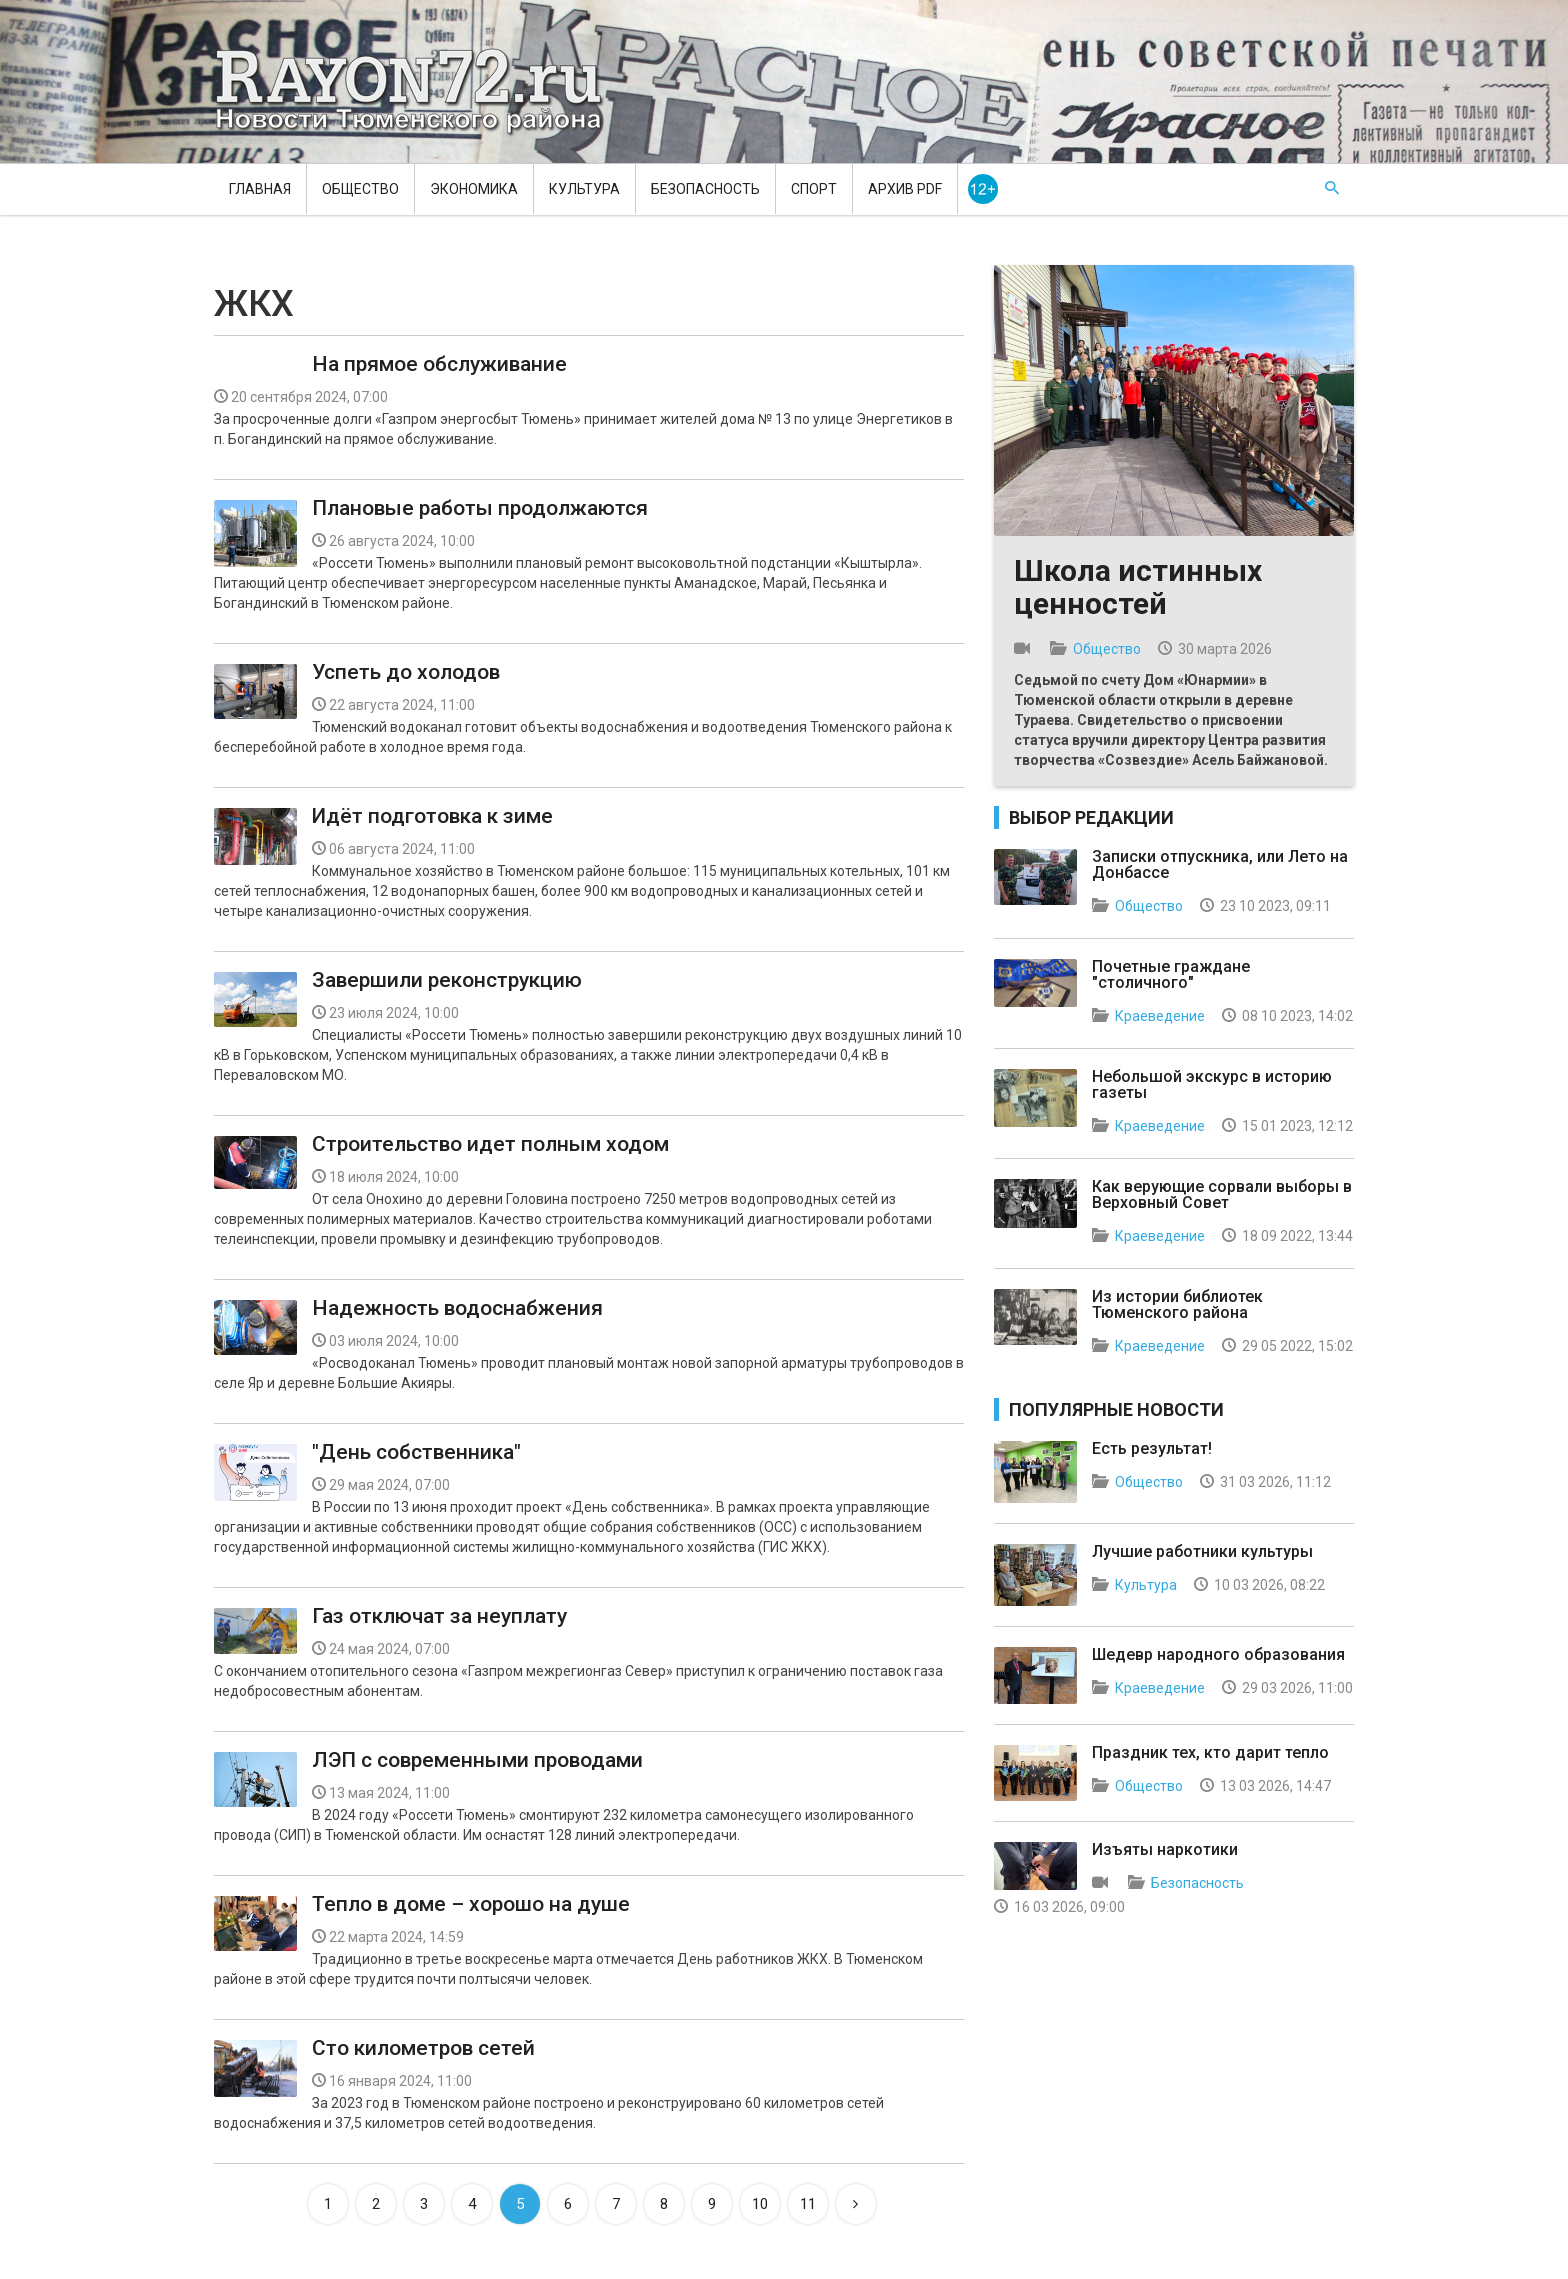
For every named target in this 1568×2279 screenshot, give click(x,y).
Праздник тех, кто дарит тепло (1210, 1752)
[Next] (856, 2204)
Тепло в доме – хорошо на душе (471, 1904)
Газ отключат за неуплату (439, 1616)
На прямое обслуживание (439, 364)
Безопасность (705, 189)
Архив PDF (905, 189)
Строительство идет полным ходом (490, 1144)
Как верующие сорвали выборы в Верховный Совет (1222, 1194)
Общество (360, 189)
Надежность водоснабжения (457, 1308)
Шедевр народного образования (1218, 1654)
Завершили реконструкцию (447, 980)
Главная (260, 189)
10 (760, 2204)
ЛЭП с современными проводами (477, 1760)
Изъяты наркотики (1165, 1849)
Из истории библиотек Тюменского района (1177, 1304)
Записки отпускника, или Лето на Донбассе (1220, 864)
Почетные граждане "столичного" (1171, 974)
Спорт (814, 189)
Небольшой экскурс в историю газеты (1212, 1084)
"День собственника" (416, 1452)
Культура (584, 189)
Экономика (474, 189)
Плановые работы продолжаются (480, 508)
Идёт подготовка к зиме (432, 816)
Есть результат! (1152, 1448)
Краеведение (1160, 1016)
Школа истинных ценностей (1138, 587)
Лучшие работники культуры (1202, 1551)
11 (808, 2204)
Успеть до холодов (406, 672)
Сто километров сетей (423, 2048)
